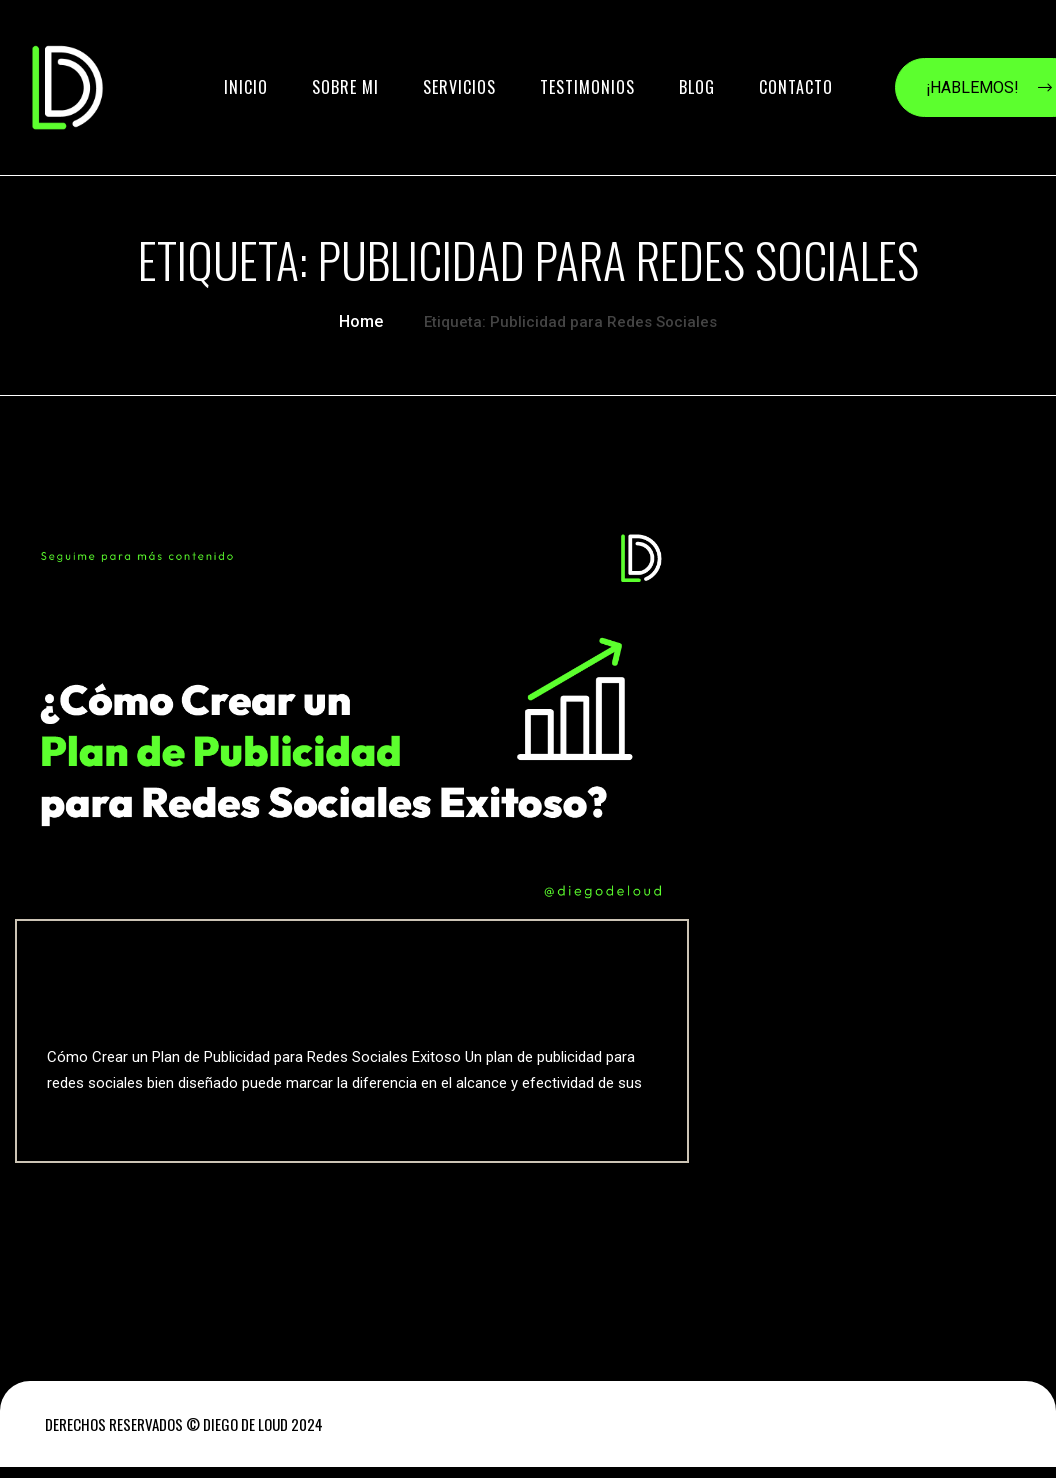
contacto (796, 87)
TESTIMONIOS (587, 87)
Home (361, 319)
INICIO (246, 87)
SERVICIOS (459, 87)
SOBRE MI (345, 87)
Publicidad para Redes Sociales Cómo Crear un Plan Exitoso (331, 990)
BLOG (697, 87)
